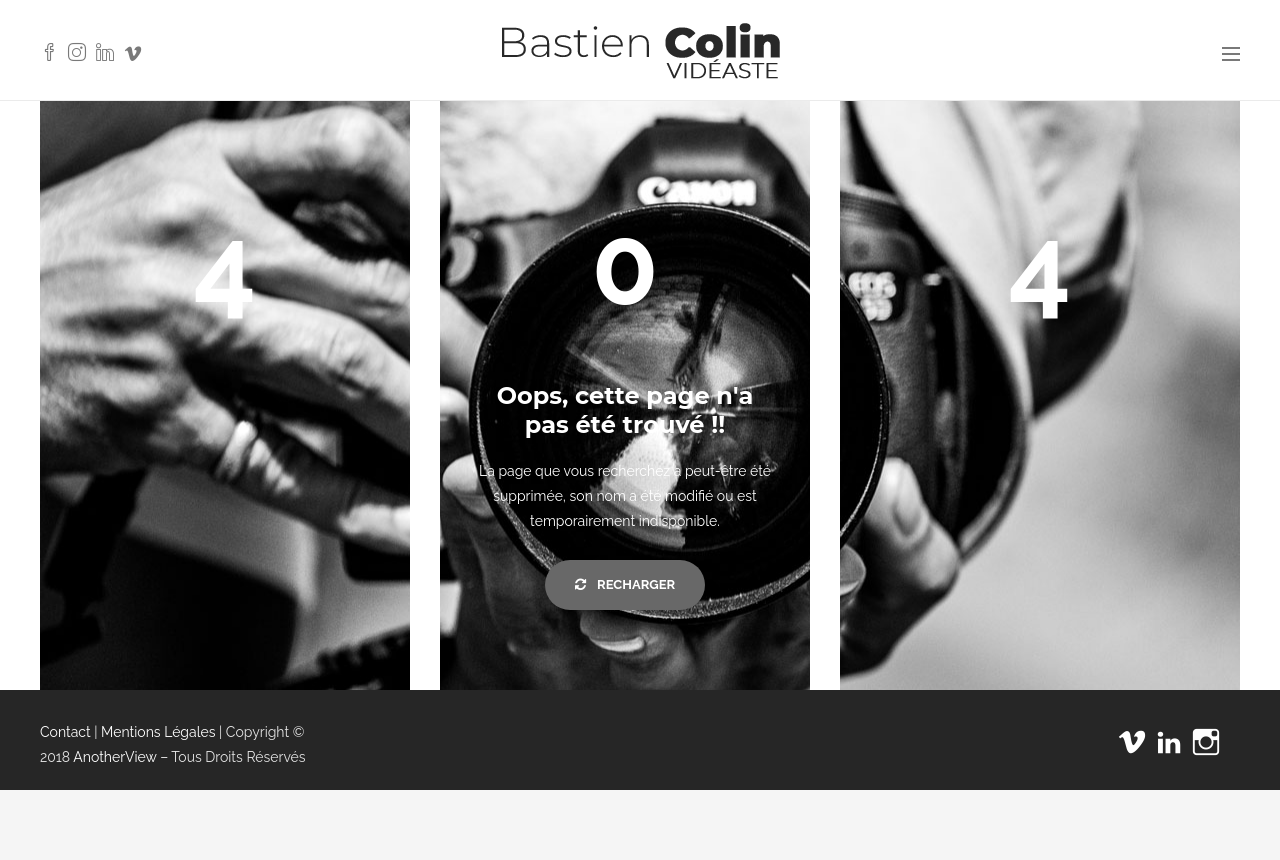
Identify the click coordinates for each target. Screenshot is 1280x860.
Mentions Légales (158, 732)
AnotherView (114, 757)
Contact (65, 732)
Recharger (625, 584)
